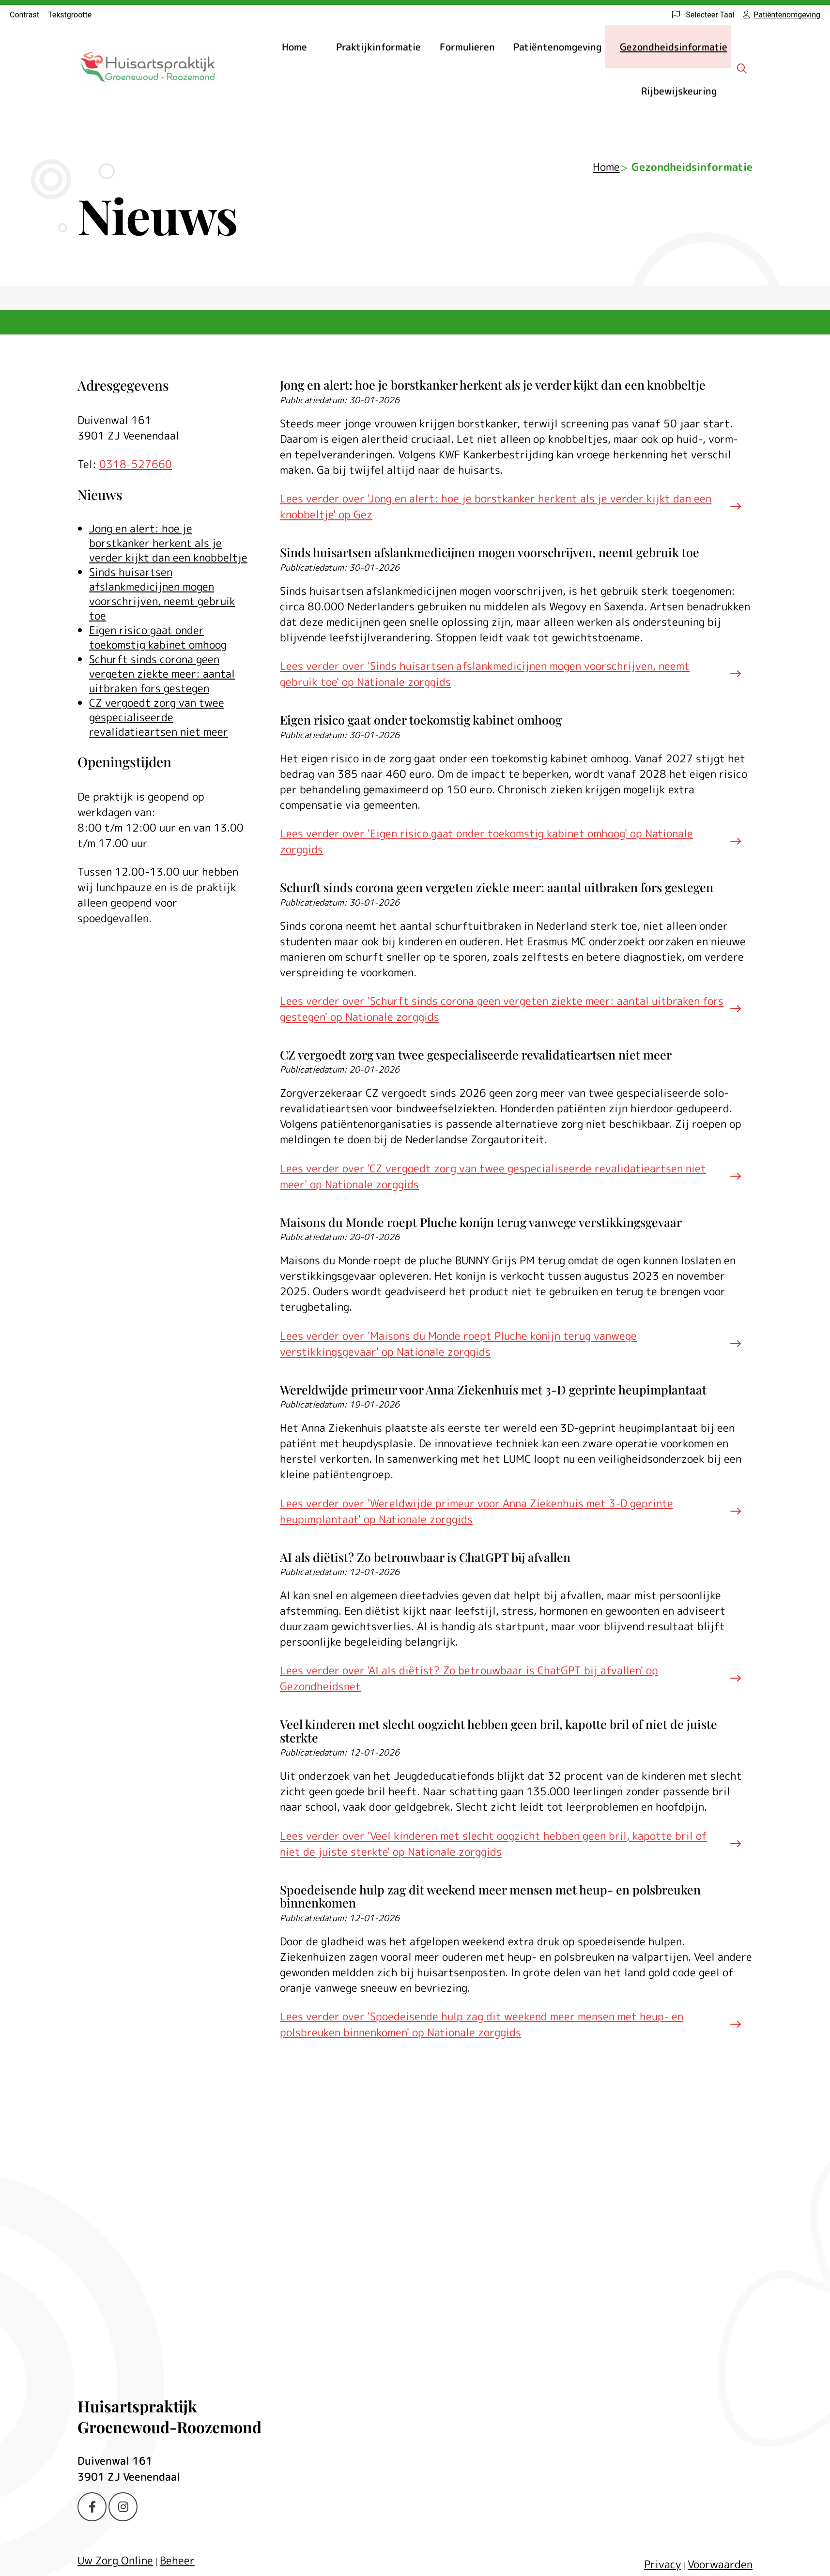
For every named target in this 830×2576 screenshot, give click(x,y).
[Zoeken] (742, 68)
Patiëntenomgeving (557, 46)
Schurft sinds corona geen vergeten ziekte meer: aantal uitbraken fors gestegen (162, 674)
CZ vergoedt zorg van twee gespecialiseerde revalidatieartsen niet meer (158, 717)
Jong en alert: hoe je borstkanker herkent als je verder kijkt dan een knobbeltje (168, 543)
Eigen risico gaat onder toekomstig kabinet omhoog (158, 637)
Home (294, 46)
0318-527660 (135, 463)
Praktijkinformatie (378, 46)
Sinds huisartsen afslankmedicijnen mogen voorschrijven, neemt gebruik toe (162, 593)
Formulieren (467, 46)
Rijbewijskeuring (679, 90)
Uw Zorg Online (115, 2560)
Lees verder (495, 506)
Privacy (662, 2564)
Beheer (177, 2560)
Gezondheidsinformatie (673, 46)
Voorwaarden (720, 2564)
